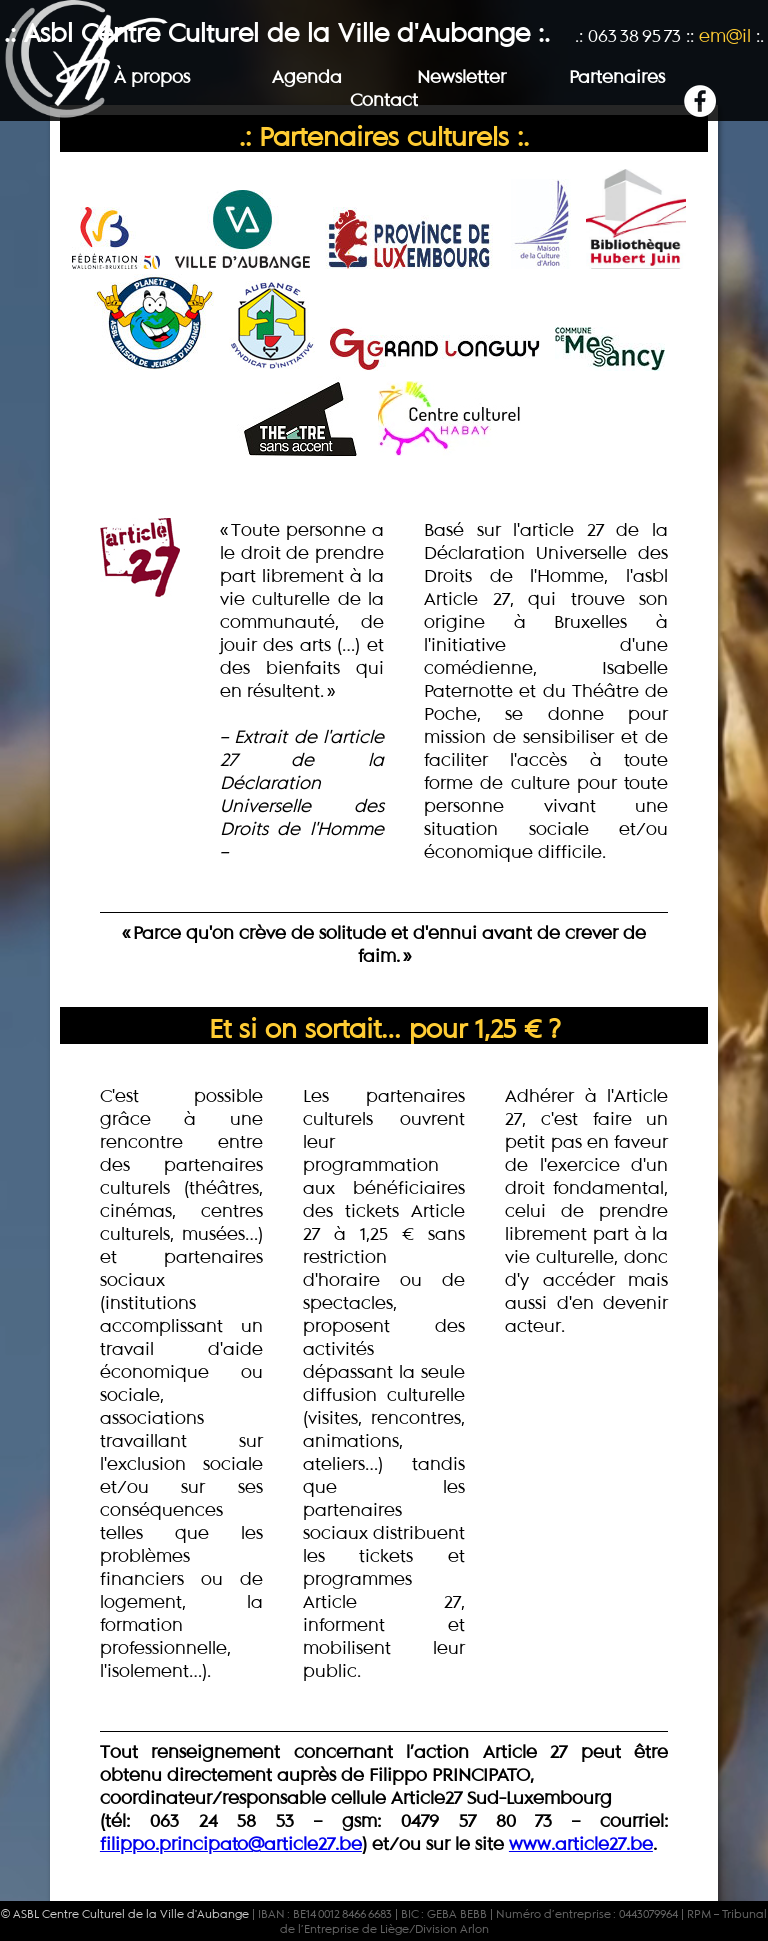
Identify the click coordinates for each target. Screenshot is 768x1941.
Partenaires (617, 76)
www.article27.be (581, 1843)
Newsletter (461, 76)
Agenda (307, 76)
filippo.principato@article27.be (231, 1843)
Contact (384, 99)
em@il (725, 35)
